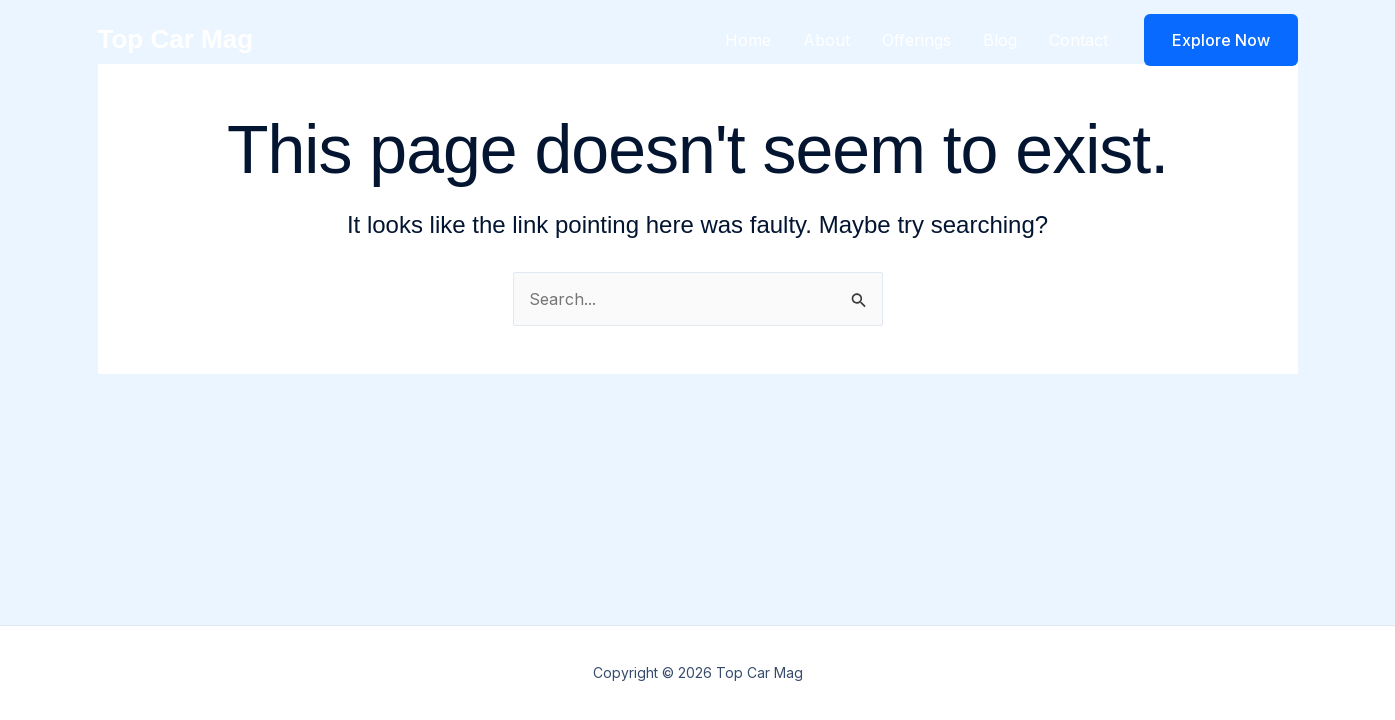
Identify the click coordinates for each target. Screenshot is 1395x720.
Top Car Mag (176, 39)
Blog (1000, 40)
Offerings (916, 40)
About (826, 40)
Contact (1078, 40)
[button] (1221, 40)
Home (748, 40)
